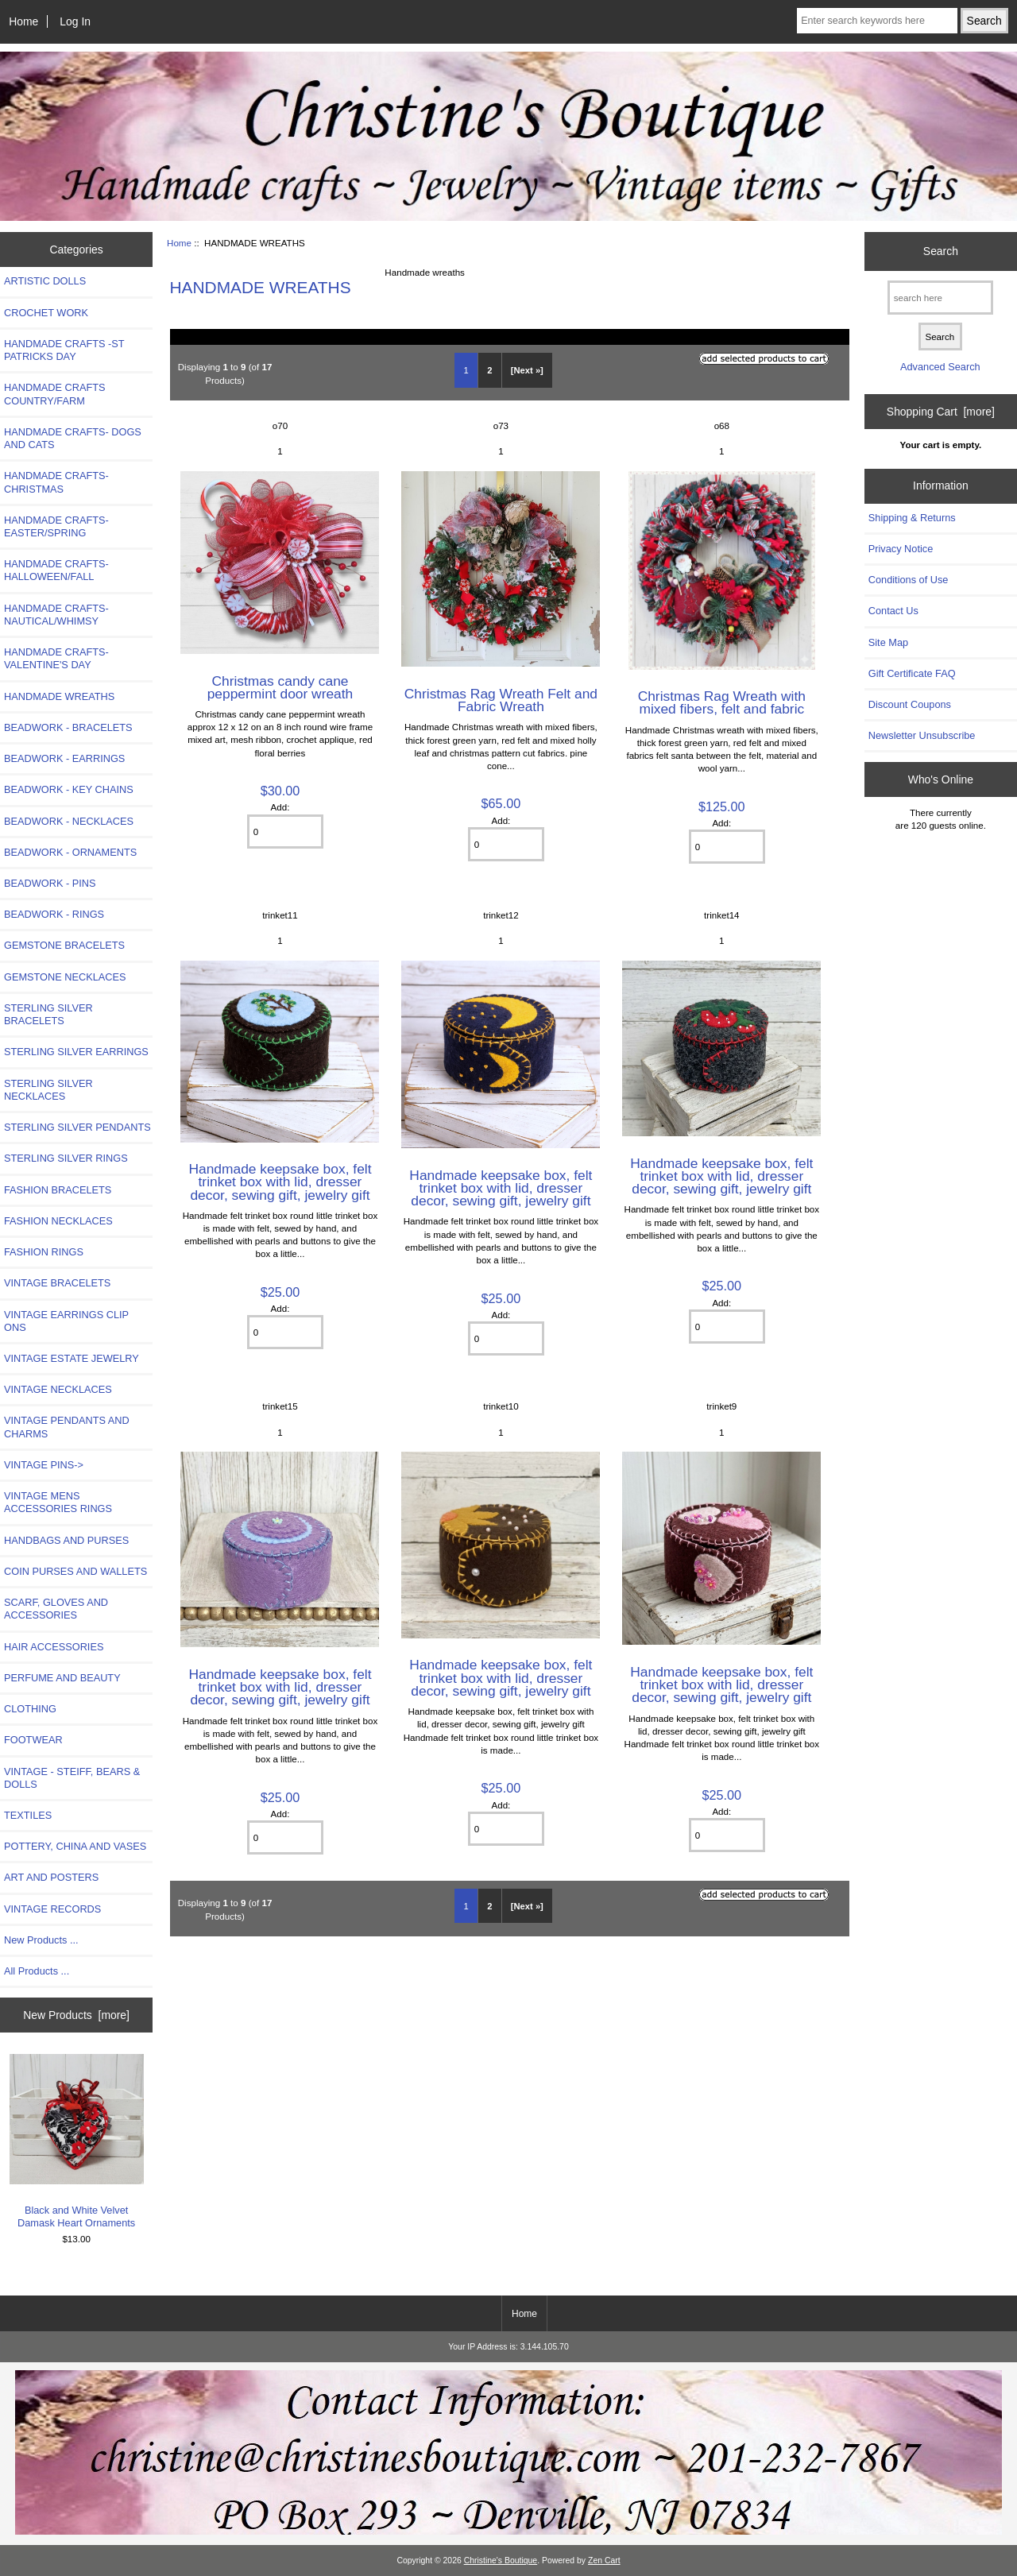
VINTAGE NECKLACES (58, 1389)
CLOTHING (30, 1709)
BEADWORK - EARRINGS (64, 758)
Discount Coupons (909, 704)
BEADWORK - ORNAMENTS (70, 852)
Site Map (888, 642)
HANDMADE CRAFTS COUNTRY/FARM (55, 393)
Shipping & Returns (912, 518)
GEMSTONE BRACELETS (64, 945)
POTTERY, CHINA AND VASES (75, 1846)
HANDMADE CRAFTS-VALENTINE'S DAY (56, 658)
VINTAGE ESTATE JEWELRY (71, 1358)
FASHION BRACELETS (57, 1190)
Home (23, 21)
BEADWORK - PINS (49, 883)
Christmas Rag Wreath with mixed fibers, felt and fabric (722, 702)
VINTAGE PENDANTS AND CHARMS (67, 1426)
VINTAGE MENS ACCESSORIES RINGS (58, 1502)
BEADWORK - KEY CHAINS (68, 789)
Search (940, 251)
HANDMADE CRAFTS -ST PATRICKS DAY (64, 350)
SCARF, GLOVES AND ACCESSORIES (56, 1608)
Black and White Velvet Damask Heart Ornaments (77, 2141)
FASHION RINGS (43, 1252)
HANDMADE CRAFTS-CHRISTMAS (56, 482)
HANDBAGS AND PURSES (66, 1540)
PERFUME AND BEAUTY (62, 1678)
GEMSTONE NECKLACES (65, 977)
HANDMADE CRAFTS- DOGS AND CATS (72, 438)
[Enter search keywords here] (877, 20)
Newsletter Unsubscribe (922, 735)
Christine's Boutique (501, 2560)
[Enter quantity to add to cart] (285, 831)
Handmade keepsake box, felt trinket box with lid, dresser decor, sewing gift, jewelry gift (279, 1181)
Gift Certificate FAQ (912, 673)
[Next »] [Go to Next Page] (527, 370)
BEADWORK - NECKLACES (68, 821)
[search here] (940, 297)
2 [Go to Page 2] (489, 370)
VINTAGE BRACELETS (57, 1283)
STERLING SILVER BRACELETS (48, 1014)
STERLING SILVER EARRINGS (76, 1052)
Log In (75, 21)
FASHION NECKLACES (58, 1221)
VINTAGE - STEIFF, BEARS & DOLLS (72, 1778)
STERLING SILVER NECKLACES (48, 1089)
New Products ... (41, 1940)
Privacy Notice (900, 549)
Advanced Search (940, 367)
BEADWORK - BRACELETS (68, 727)
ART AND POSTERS (51, 1877)
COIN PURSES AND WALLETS (75, 1571)
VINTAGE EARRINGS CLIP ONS (66, 1321)
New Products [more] (76, 2015)
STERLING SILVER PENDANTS (77, 1127)
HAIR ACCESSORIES (53, 1647)
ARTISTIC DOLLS (45, 281)
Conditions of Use (908, 580)
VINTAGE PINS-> (43, 1465)
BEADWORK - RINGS (54, 914)
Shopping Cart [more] (941, 411)
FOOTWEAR (33, 1740)
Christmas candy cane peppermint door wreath (280, 687)
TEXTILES (28, 1815)
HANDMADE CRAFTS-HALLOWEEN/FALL (56, 570)
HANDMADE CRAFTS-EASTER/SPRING (56, 526)
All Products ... (36, 1971)
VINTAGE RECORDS (52, 1909)
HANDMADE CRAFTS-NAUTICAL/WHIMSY (56, 614)
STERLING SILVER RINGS (66, 1158)
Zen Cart (604, 2560)
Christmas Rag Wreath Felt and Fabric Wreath (500, 700)
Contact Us (893, 611)
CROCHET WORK (46, 313)
